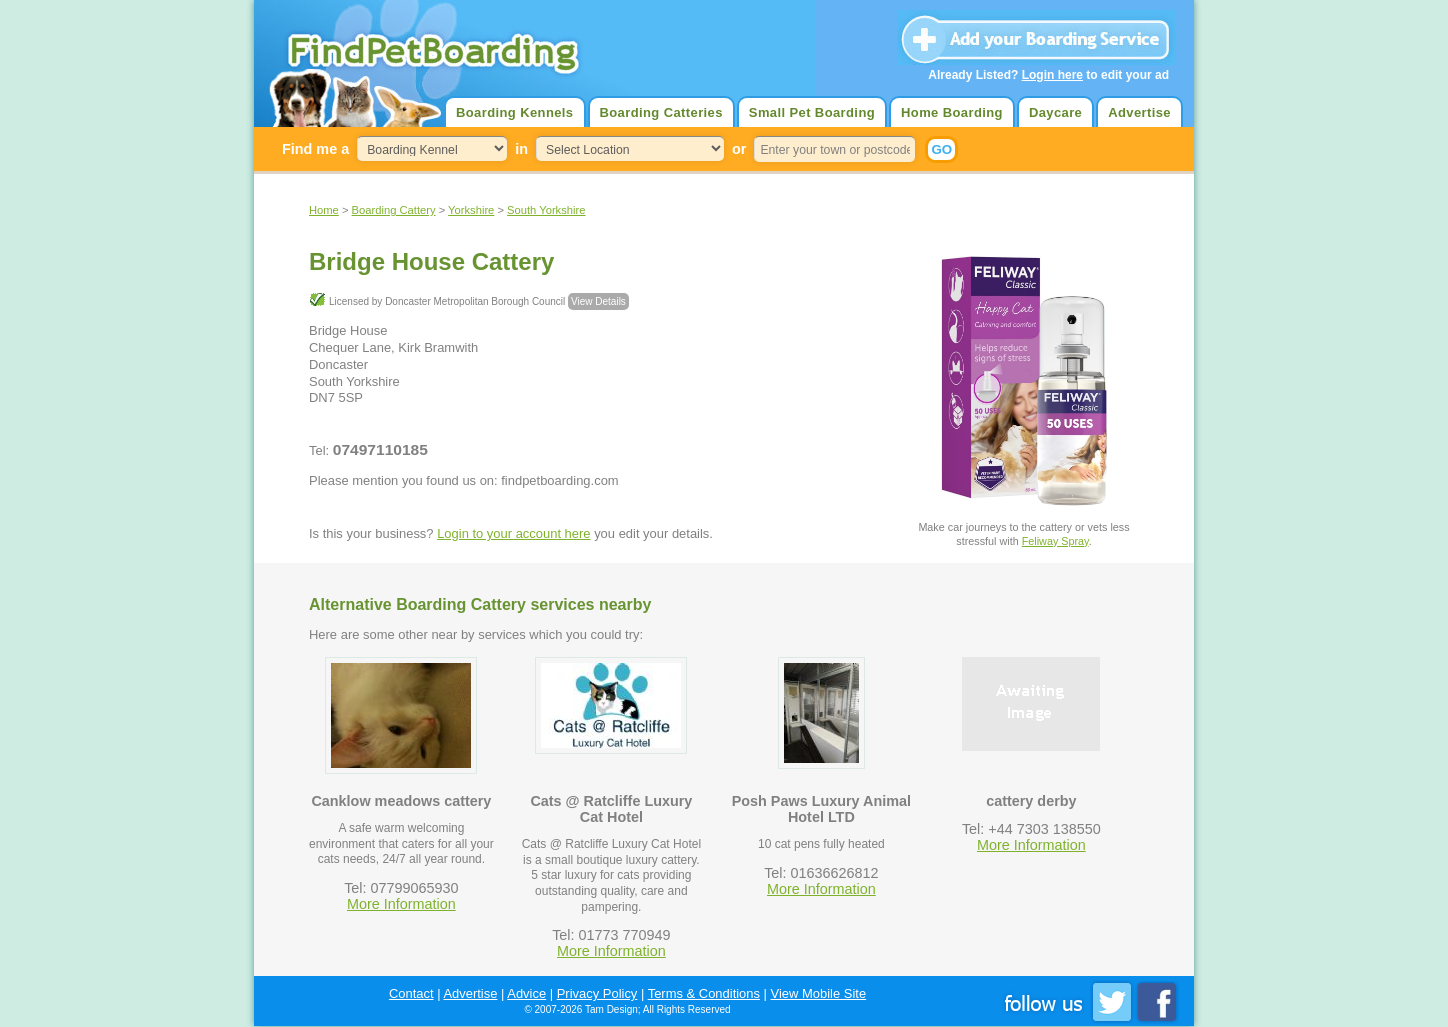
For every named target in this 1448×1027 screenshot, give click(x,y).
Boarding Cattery (394, 210)
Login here (1052, 75)
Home (324, 210)
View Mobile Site (819, 993)
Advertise (1139, 112)
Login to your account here (513, 533)
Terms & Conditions (704, 993)
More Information (401, 904)
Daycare (1055, 112)
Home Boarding (952, 112)
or (739, 149)
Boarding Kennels (514, 112)
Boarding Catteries (661, 112)
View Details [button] (598, 301)
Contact (411, 993)
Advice (526, 993)
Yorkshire (471, 210)
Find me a (315, 149)
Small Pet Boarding (812, 112)
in (521, 149)
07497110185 (380, 449)
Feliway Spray (1055, 541)
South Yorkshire (546, 210)
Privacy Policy (597, 993)
